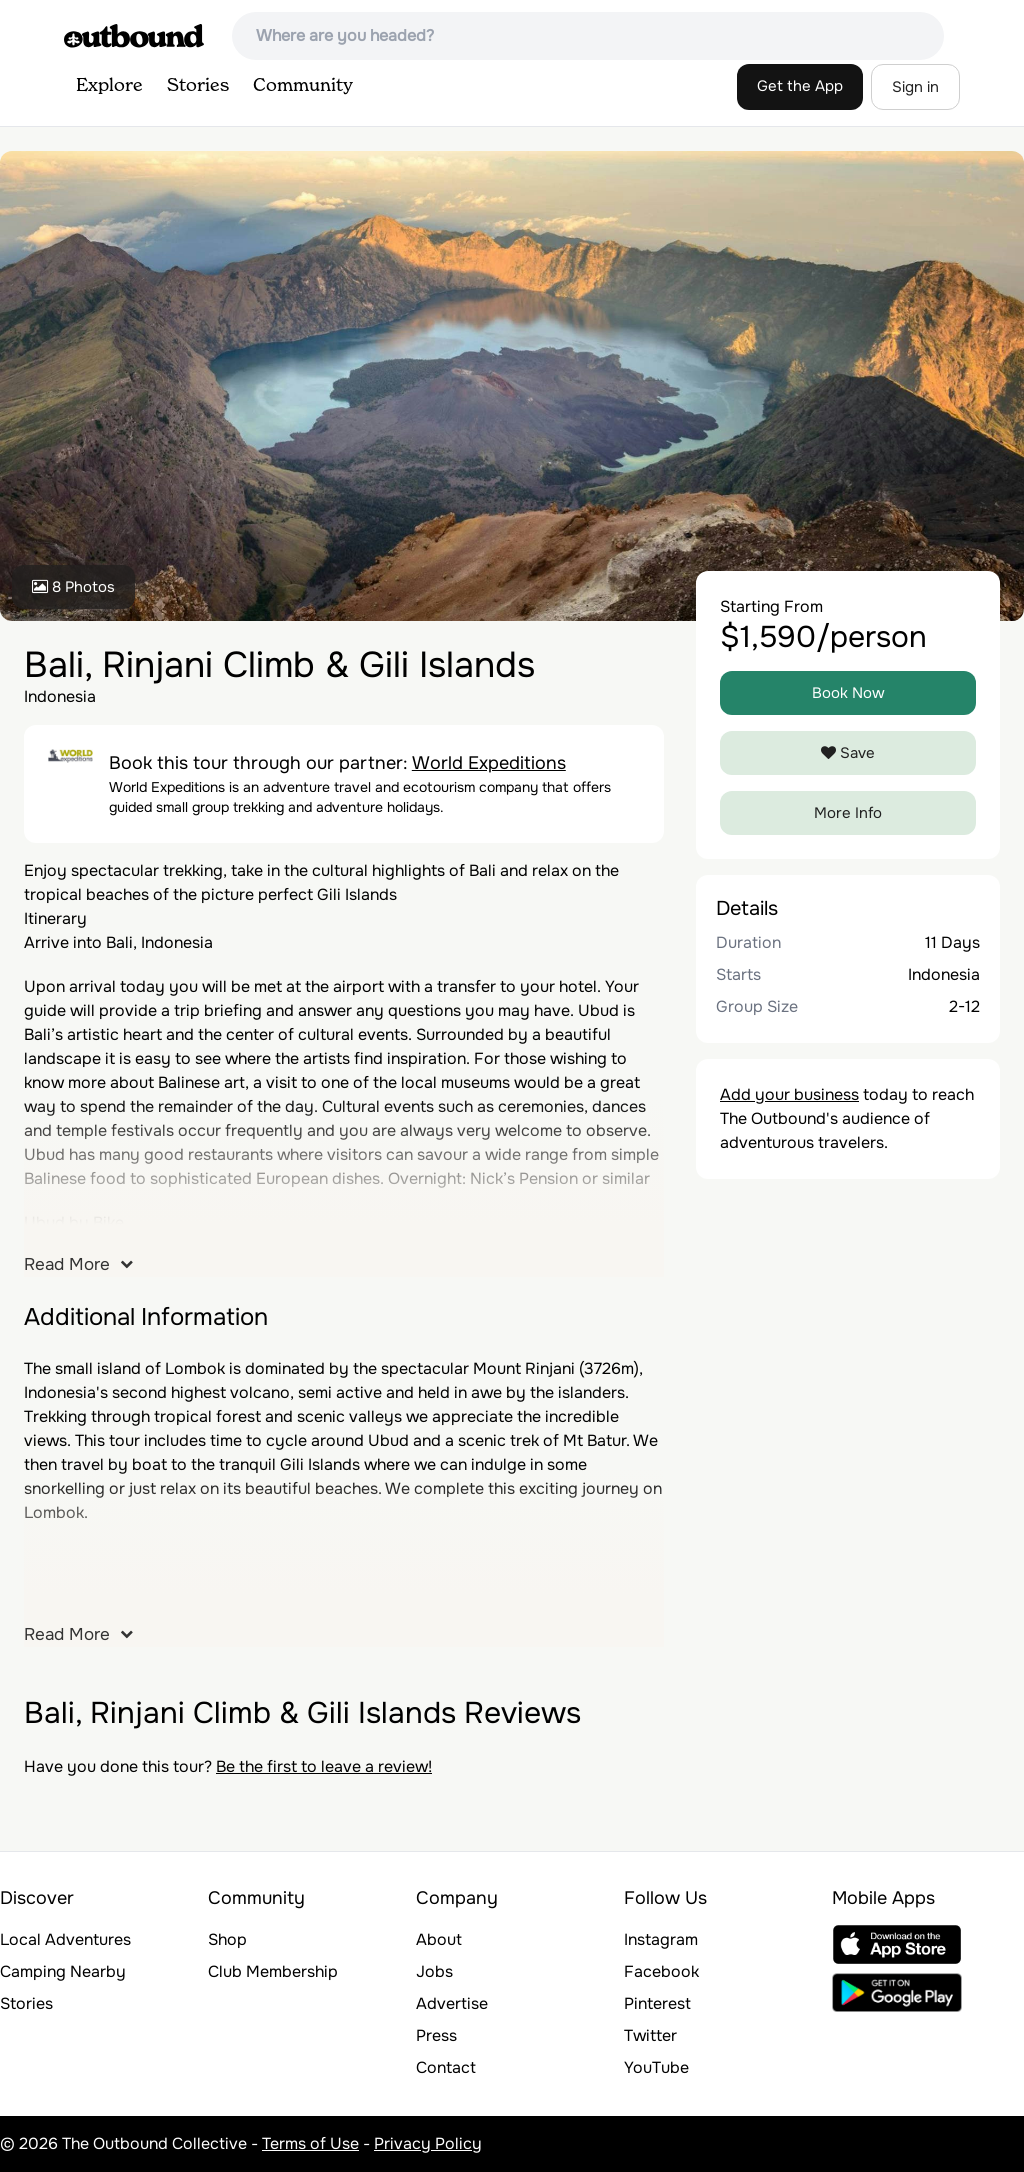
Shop (227, 1939)
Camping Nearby (63, 1971)
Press (436, 2035)
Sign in (915, 87)
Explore (109, 86)
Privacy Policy (428, 2143)
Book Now (848, 693)
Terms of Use (310, 2143)
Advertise (452, 2003)
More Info (848, 813)
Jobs (434, 1971)
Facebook (661, 1971)
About (439, 1939)
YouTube (656, 2067)
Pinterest (657, 2003)
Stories (198, 86)
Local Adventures (65, 1939)
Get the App (800, 86)
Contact (446, 2067)
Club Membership (273, 1971)
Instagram (661, 1939)
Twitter (650, 2035)
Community (303, 86)
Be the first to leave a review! (324, 1766)
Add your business (789, 1094)
